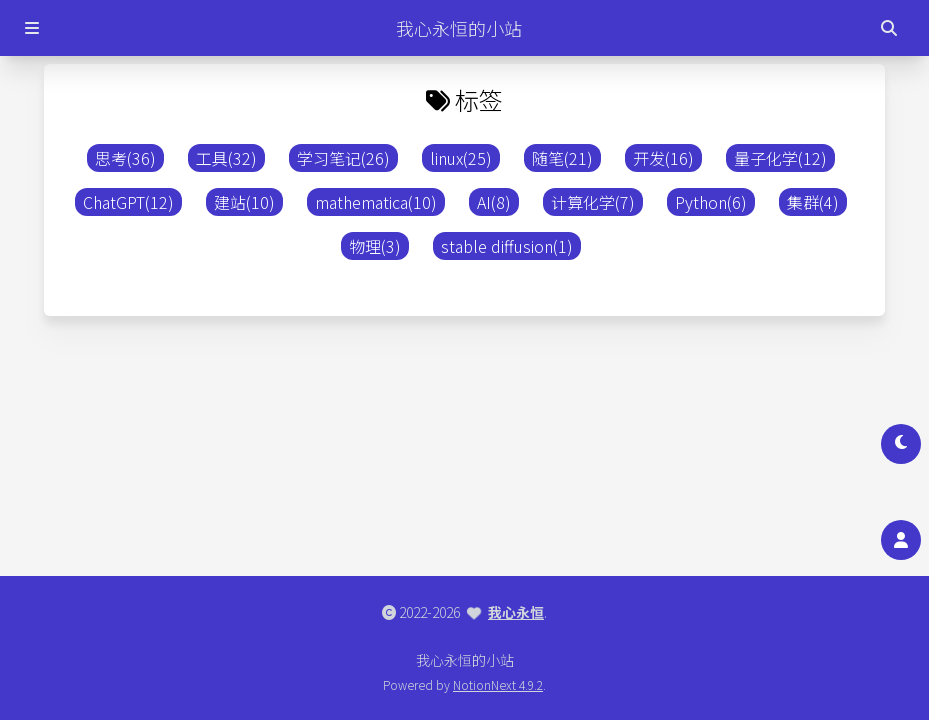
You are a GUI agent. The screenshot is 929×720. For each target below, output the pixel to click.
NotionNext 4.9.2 (498, 684)
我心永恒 (516, 612)
